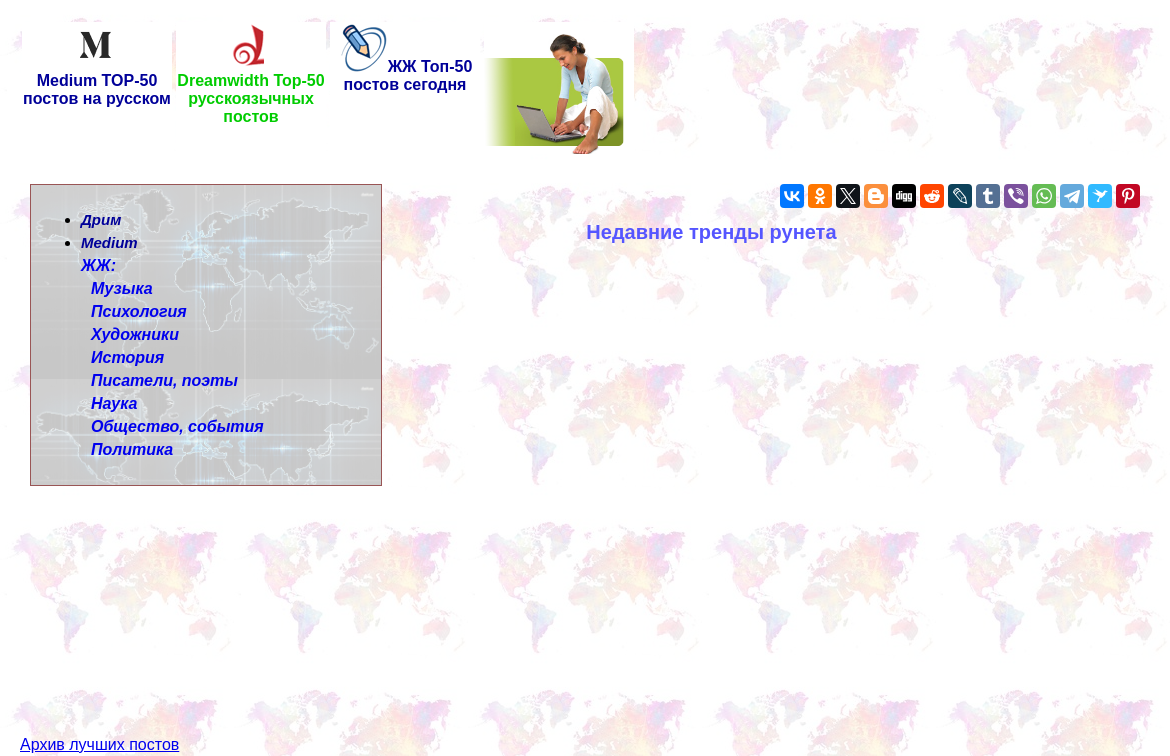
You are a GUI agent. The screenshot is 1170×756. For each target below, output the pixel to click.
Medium (109, 242)
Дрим (101, 219)
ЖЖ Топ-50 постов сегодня (405, 75)
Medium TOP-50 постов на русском (97, 82)
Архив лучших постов (99, 708)
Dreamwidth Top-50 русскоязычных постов (250, 91)
